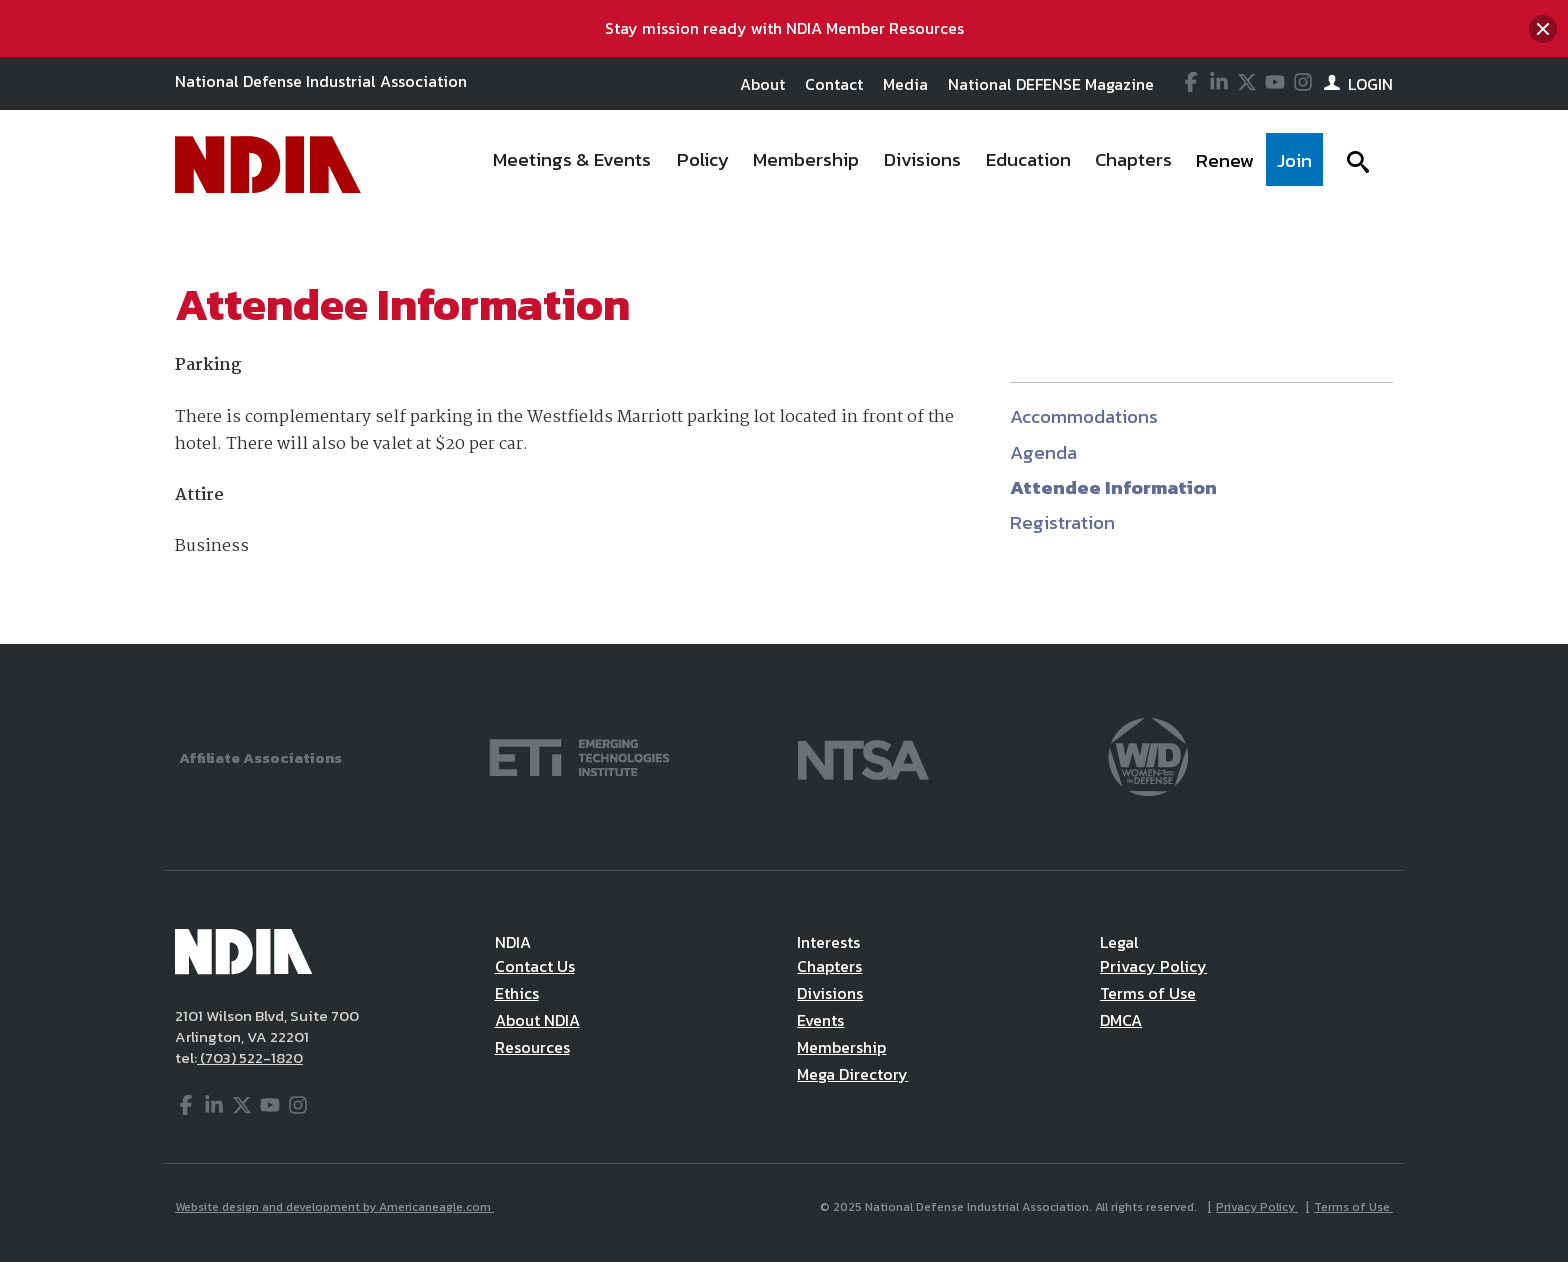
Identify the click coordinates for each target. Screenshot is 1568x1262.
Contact (834, 84)
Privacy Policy (1153, 966)
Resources (532, 1047)
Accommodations (1084, 416)
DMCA (1121, 1020)
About (762, 84)
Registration (1062, 522)
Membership (841, 1047)
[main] (784, 432)
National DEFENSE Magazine (1051, 84)
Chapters (829, 966)
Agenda (1043, 452)
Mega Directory (852, 1074)
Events (820, 1020)
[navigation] (902, 165)
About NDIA (537, 1020)
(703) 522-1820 (250, 1057)
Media (905, 84)
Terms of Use (1148, 993)
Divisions (830, 993)
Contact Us (535, 966)
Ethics (517, 993)
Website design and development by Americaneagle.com (334, 1207)
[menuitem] (573, 165)
